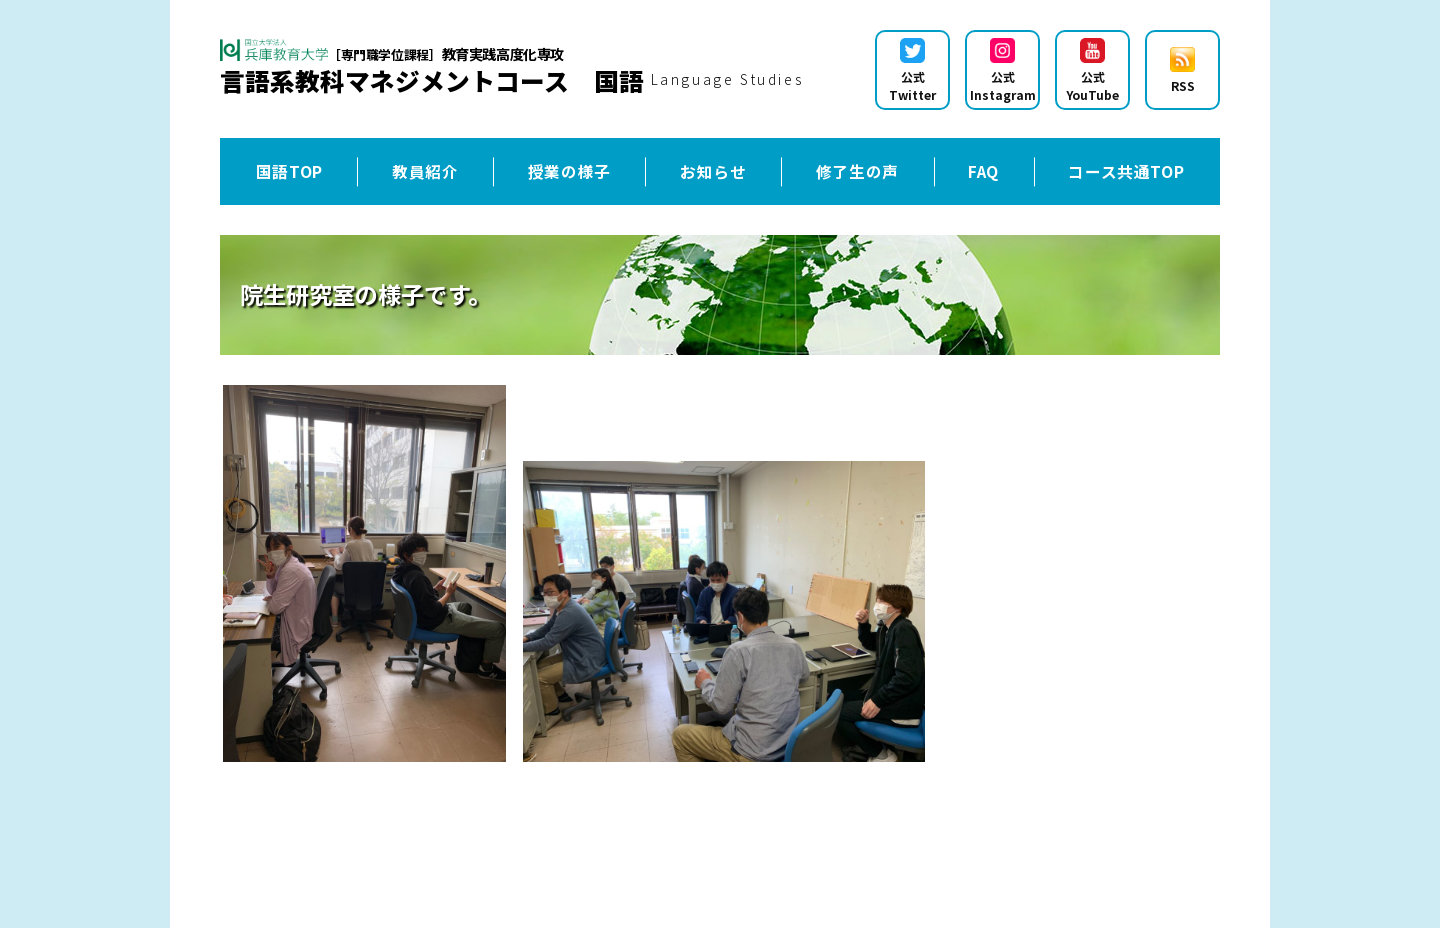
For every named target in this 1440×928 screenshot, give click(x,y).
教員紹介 (425, 171)
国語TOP (289, 171)
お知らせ (713, 171)
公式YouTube (1092, 70)
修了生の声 (857, 171)
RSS (1182, 70)
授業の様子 (569, 171)
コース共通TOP (1126, 171)
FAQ (983, 171)
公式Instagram (1003, 70)
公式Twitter (912, 70)
